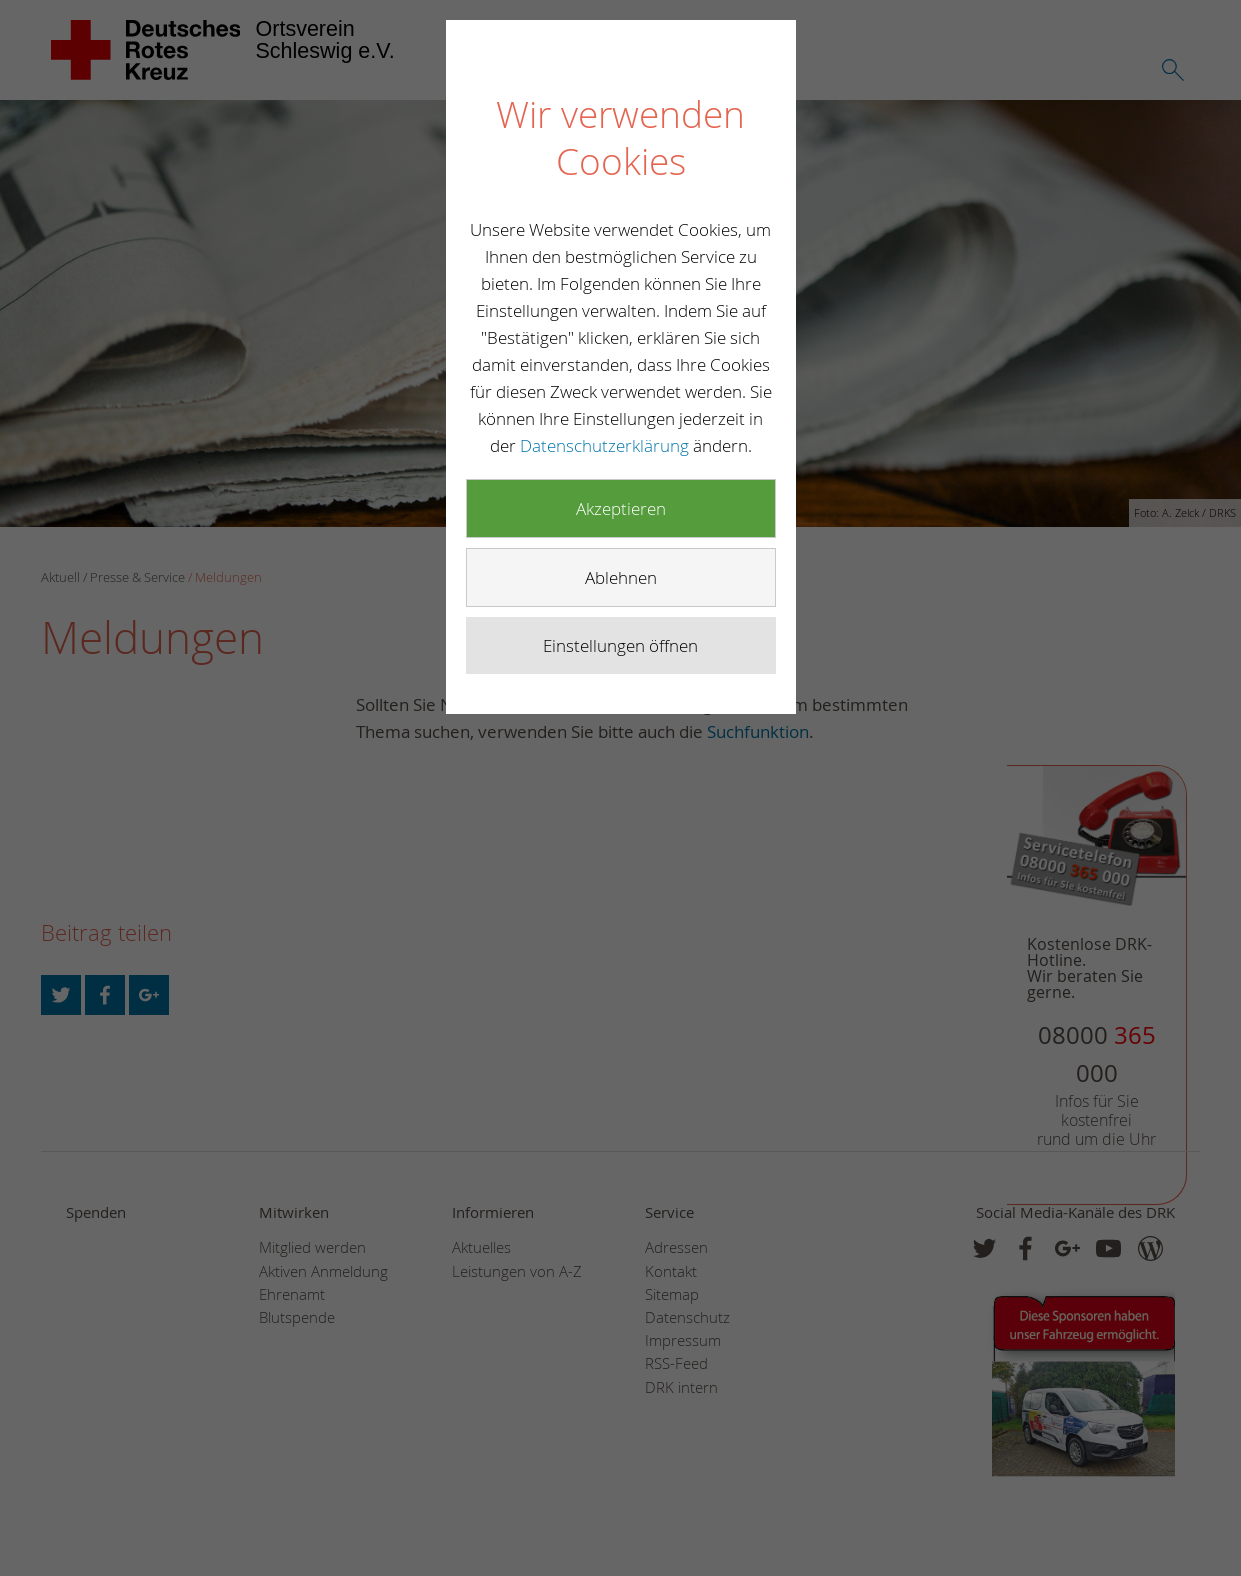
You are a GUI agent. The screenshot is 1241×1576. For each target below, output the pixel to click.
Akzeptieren (621, 508)
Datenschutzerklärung (606, 445)
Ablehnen (621, 577)
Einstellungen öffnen (620, 645)
